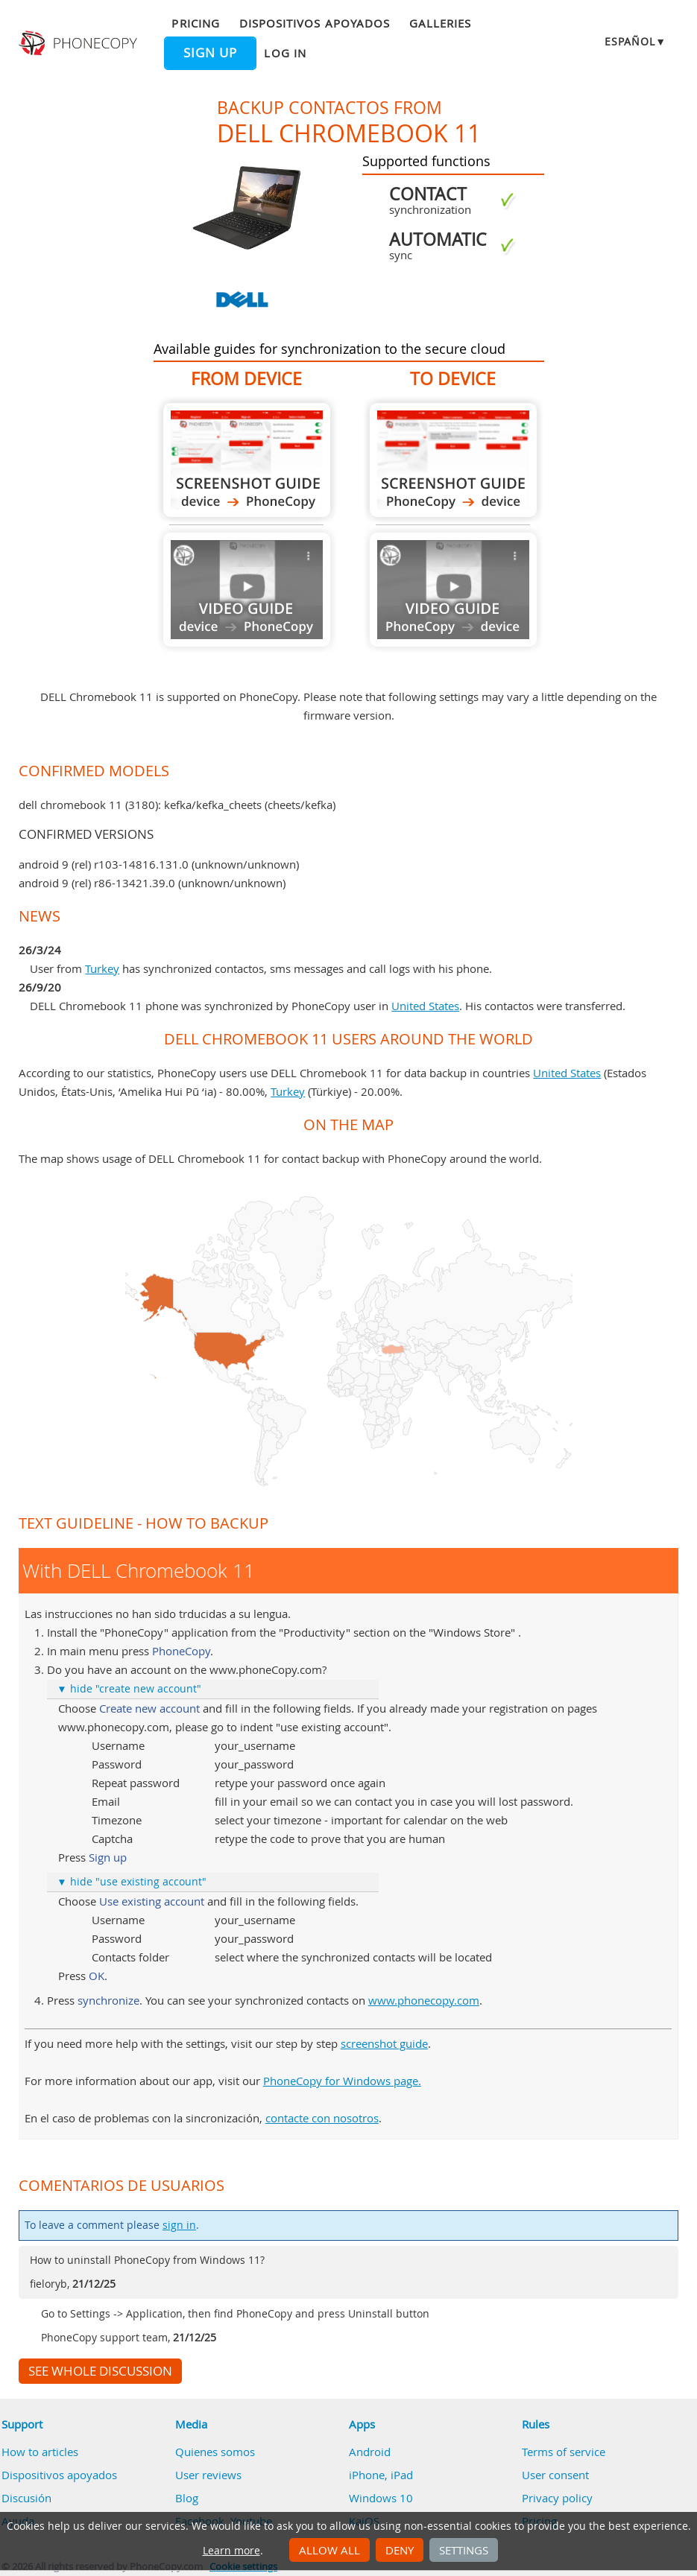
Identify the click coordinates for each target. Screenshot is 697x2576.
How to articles (39, 2451)
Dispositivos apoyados (314, 23)
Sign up (210, 53)
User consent (555, 2474)
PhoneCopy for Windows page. (342, 2080)
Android (370, 2451)
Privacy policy (557, 2497)
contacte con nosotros (322, 2117)
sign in (179, 2225)
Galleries (440, 23)
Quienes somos (215, 2451)
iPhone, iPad (381, 2474)
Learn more (231, 2550)
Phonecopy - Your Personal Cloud (79, 43)
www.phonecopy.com (423, 2000)
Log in (285, 52)
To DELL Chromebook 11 (453, 460)
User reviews (208, 2474)
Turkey (102, 968)
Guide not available (246, 590)
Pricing (195, 23)
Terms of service (563, 2451)
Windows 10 (381, 2497)
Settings (463, 2549)
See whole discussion (100, 2371)
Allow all (329, 2549)
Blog (186, 2497)
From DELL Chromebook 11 (246, 460)
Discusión (26, 2497)
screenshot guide (384, 2043)
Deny (399, 2549)
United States (425, 1005)
